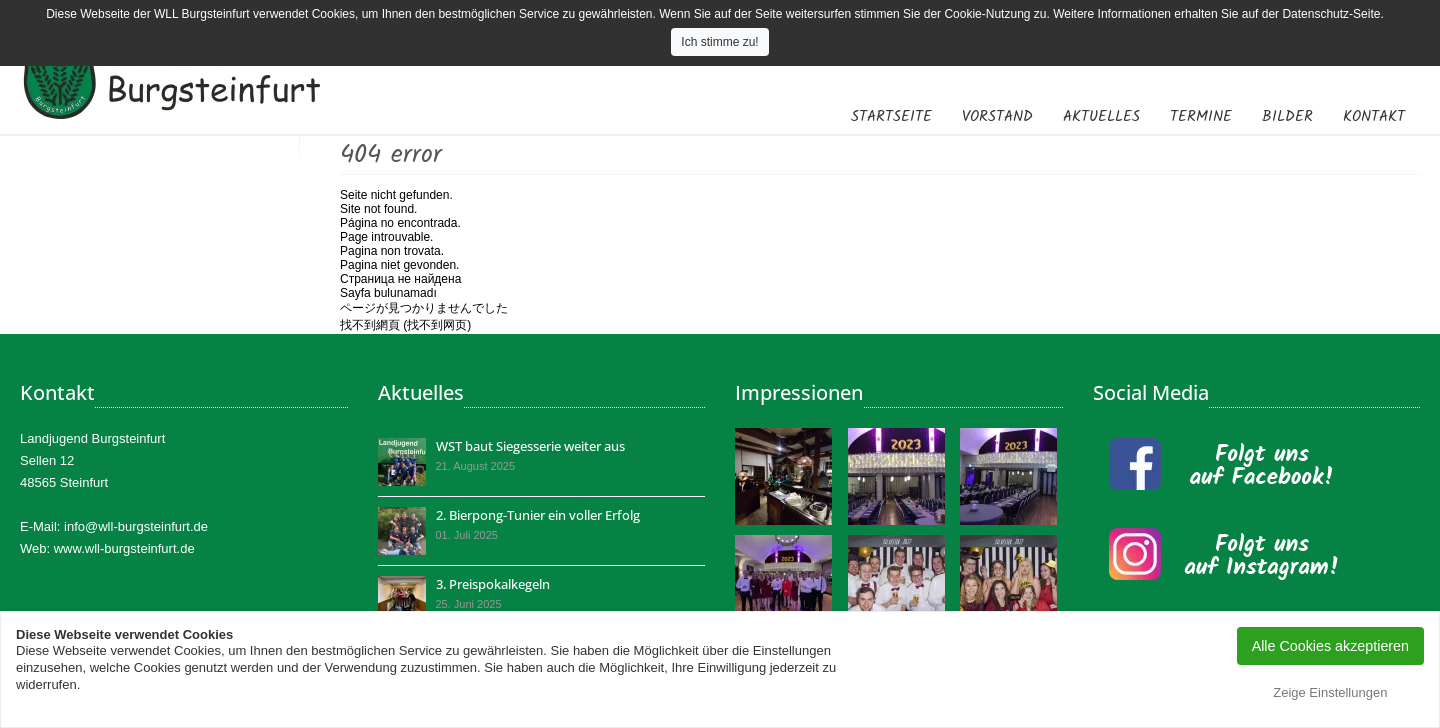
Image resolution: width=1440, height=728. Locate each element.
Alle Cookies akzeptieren (1330, 646)
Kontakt (1374, 117)
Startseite (891, 117)
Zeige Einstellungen (1330, 692)
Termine (1201, 117)
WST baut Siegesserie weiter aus (530, 446)
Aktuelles (1101, 117)
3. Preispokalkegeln (493, 584)
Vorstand (997, 117)
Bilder (1287, 117)
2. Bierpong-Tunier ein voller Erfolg (538, 515)
